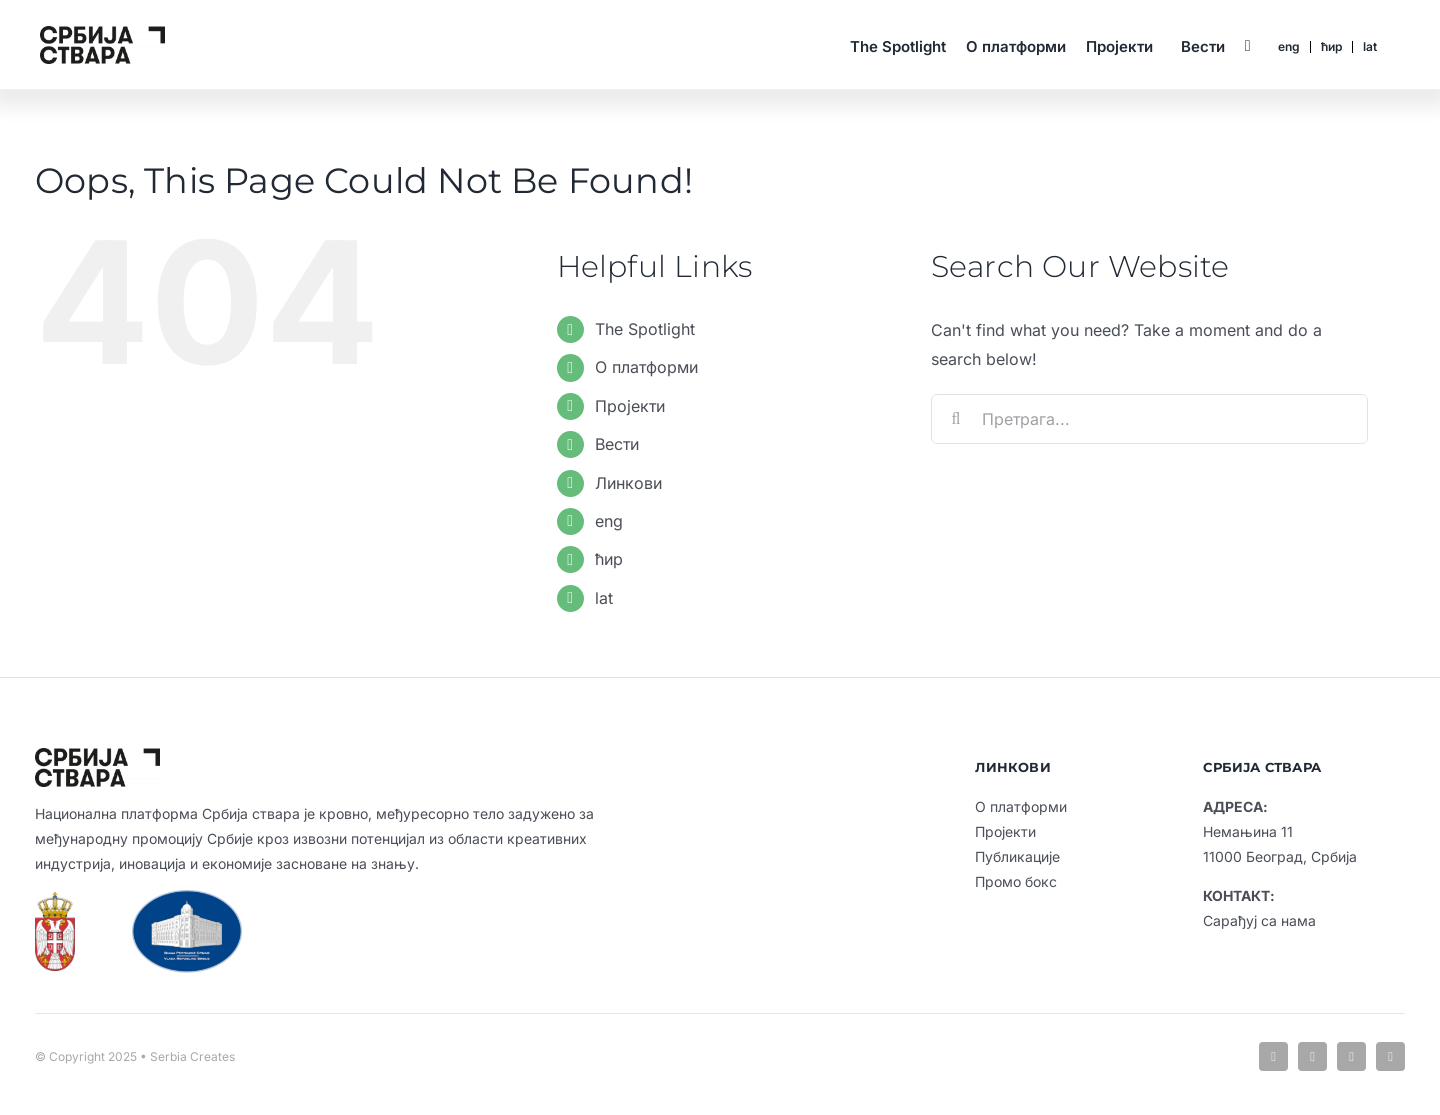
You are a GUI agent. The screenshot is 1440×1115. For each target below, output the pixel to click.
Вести (617, 444)
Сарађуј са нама (1259, 920)
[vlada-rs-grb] (55, 900)
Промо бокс (1016, 881)
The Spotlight (645, 329)
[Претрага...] (1149, 419)
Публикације (1017, 856)
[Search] (956, 419)
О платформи (646, 367)
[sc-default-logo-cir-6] (102, 34)
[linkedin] (1312, 1056)
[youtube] (1390, 1056)
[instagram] (1351, 1056)
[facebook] (1273, 1056)
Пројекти (630, 406)
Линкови (628, 483)
